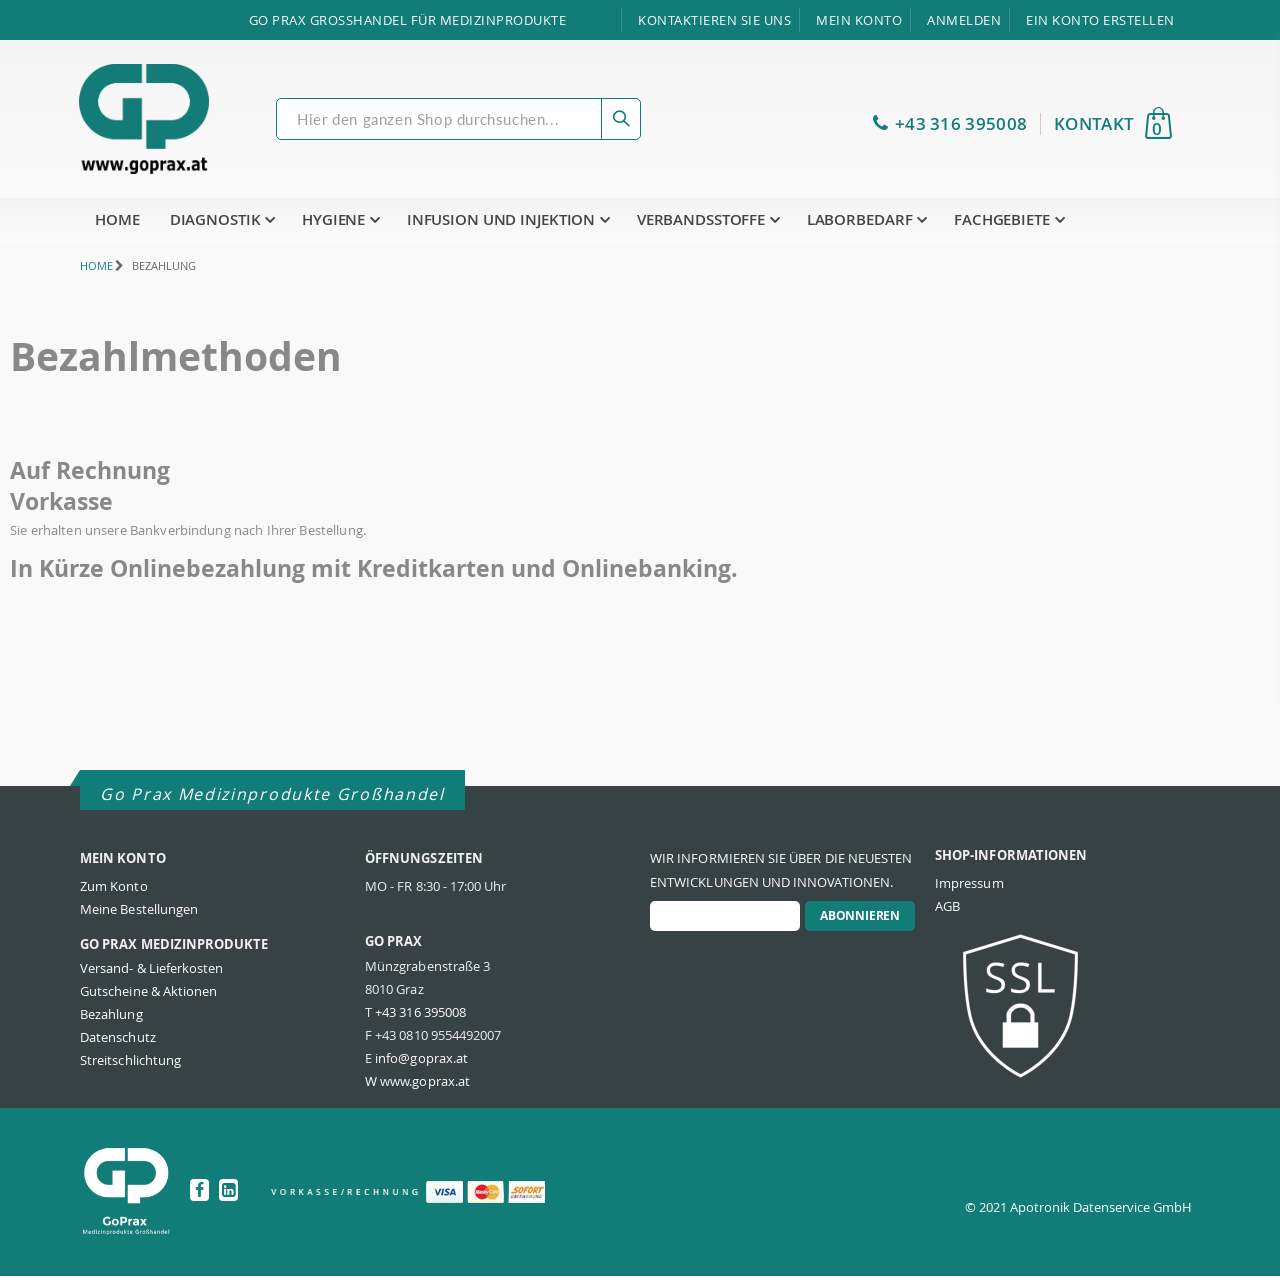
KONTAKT (1094, 124)
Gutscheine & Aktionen (148, 1000)
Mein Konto (859, 20)
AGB (947, 915)
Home (87, 265)
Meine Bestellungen (139, 918)
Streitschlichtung (130, 1069)
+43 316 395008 (961, 124)
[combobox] (458, 119)
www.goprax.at (425, 1090)
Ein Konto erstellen (1100, 20)
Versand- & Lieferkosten (152, 977)
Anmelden (964, 20)
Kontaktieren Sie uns (714, 20)
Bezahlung (111, 1023)
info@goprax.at (421, 1067)
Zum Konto (114, 895)
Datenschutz (118, 1046)
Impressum (969, 892)
